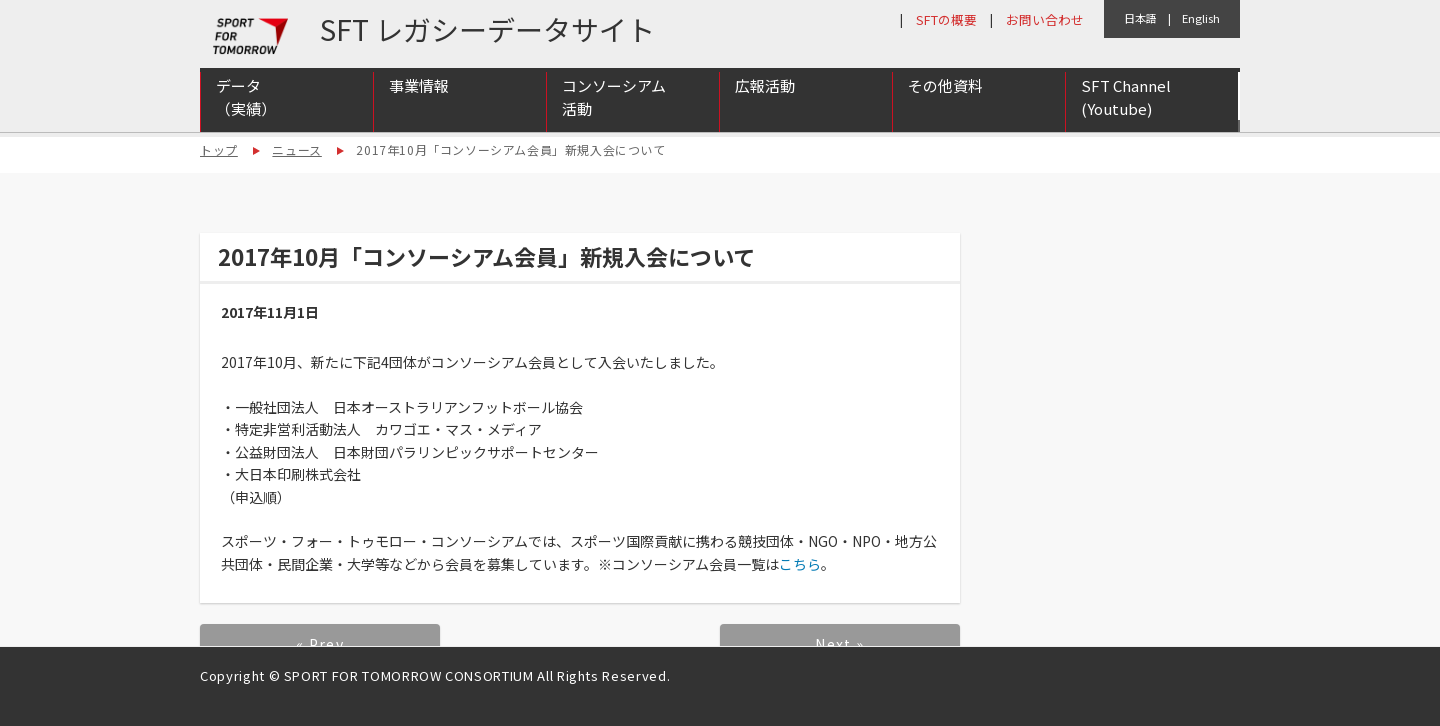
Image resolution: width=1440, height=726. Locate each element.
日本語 (1140, 18)
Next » (839, 644)
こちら (800, 564)
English (1201, 18)
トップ (219, 149)
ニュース (296, 149)
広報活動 (765, 91)
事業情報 (419, 91)
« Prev (320, 644)
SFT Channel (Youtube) (1126, 103)
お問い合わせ (1045, 19)
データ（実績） (246, 103)
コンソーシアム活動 (614, 103)
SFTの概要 (946, 19)
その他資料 (945, 91)
